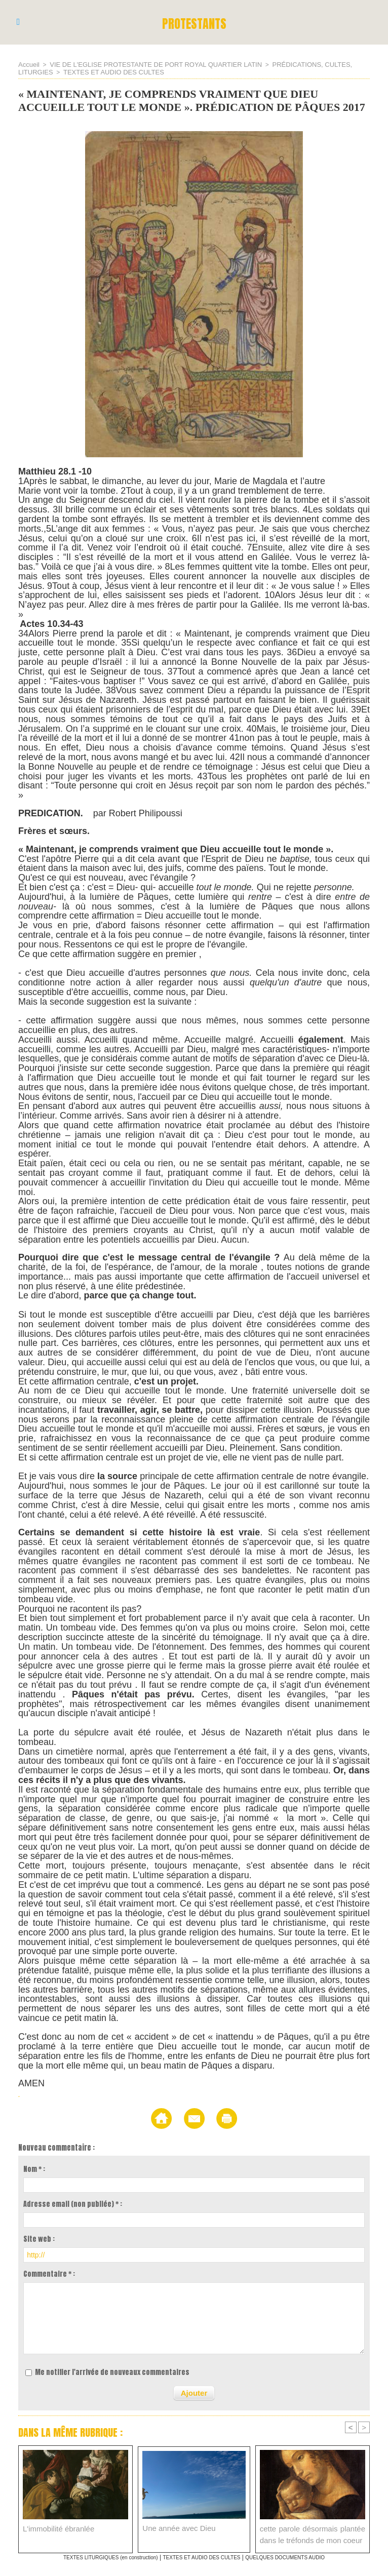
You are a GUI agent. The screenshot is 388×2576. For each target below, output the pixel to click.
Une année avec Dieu (174, 2525)
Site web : (39, 2238)
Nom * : (34, 2168)
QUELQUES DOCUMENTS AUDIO (302, 2555)
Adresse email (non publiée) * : (72, 2203)
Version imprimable (261, 2116)
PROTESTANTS (194, 22)
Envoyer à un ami (177, 2116)
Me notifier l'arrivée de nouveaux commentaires (112, 2371)
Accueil (28, 64)
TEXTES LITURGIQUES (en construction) (94, 2555)
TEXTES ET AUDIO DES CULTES (73, 71)
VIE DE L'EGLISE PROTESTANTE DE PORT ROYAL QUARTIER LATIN (146, 64)
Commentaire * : (49, 2273)
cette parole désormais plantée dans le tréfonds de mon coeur (312, 2531)
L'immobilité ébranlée (54, 2526)
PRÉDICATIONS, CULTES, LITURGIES (308, 64)
